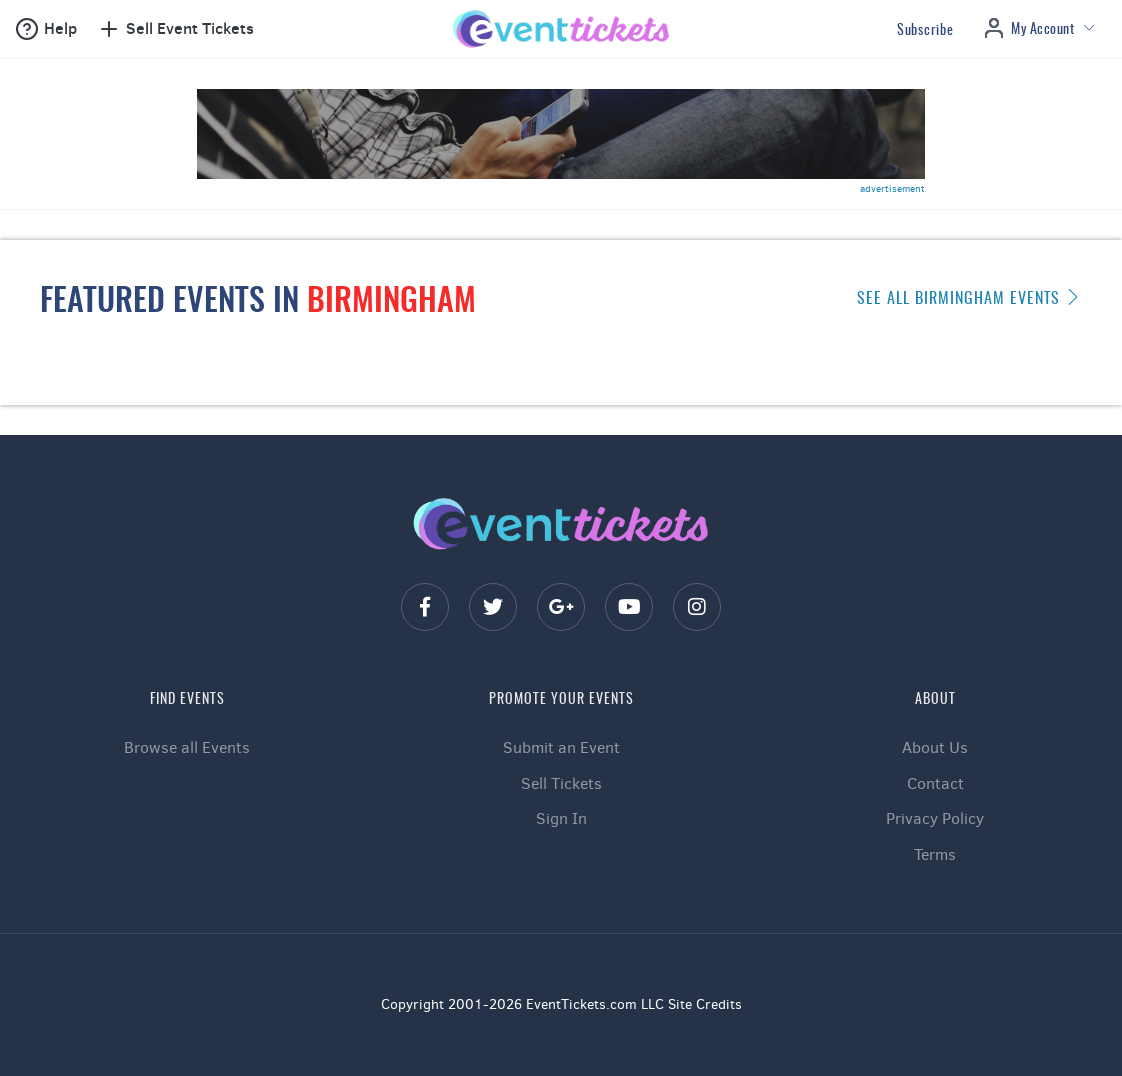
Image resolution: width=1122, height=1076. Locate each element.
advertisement (892, 188)
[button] (46, 29)
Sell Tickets (561, 783)
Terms (935, 854)
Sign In (561, 818)
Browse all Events (187, 747)
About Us (935, 747)
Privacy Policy (935, 818)
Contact (935, 783)
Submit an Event (561, 747)
